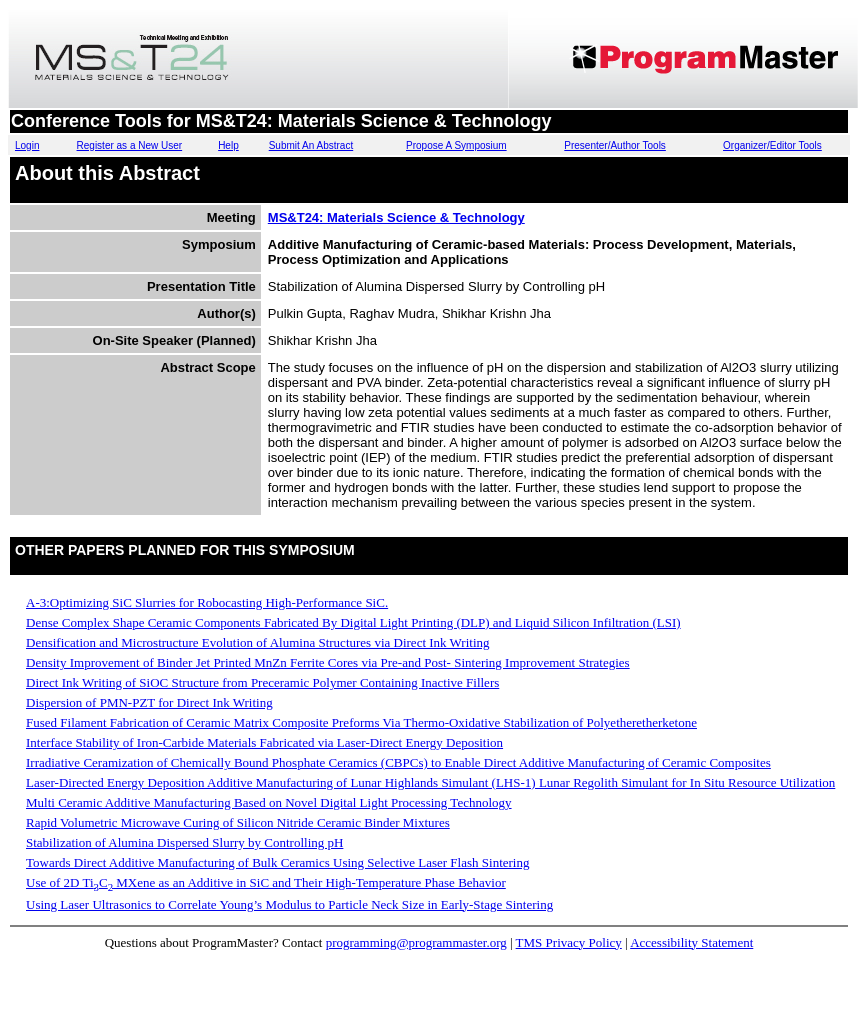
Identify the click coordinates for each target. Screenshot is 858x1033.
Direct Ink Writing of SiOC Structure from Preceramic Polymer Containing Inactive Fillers (262, 682)
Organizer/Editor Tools (772, 145)
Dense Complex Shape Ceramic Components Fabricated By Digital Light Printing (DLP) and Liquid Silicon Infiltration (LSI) (353, 622)
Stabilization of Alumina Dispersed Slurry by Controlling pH (184, 842)
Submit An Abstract (311, 145)
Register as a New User (130, 145)
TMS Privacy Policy (569, 942)
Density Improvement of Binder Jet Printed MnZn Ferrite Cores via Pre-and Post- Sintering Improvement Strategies (328, 662)
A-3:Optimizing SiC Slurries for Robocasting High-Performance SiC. (207, 602)
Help (228, 145)
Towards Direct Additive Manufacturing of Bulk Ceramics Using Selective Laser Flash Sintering (277, 862)
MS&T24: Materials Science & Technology (396, 217)
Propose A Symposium (456, 145)
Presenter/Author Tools (615, 145)
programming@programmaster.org (416, 942)
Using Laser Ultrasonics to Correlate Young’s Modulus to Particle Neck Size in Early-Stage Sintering (289, 904)
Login (27, 145)
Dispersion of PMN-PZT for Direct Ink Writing (149, 702)
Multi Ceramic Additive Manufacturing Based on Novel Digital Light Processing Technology (269, 802)
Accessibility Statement (691, 942)
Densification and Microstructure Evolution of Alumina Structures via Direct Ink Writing (258, 642)
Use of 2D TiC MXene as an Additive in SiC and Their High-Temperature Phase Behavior (266, 882)
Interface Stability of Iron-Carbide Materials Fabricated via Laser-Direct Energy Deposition (264, 742)
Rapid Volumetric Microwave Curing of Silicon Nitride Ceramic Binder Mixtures (238, 822)
